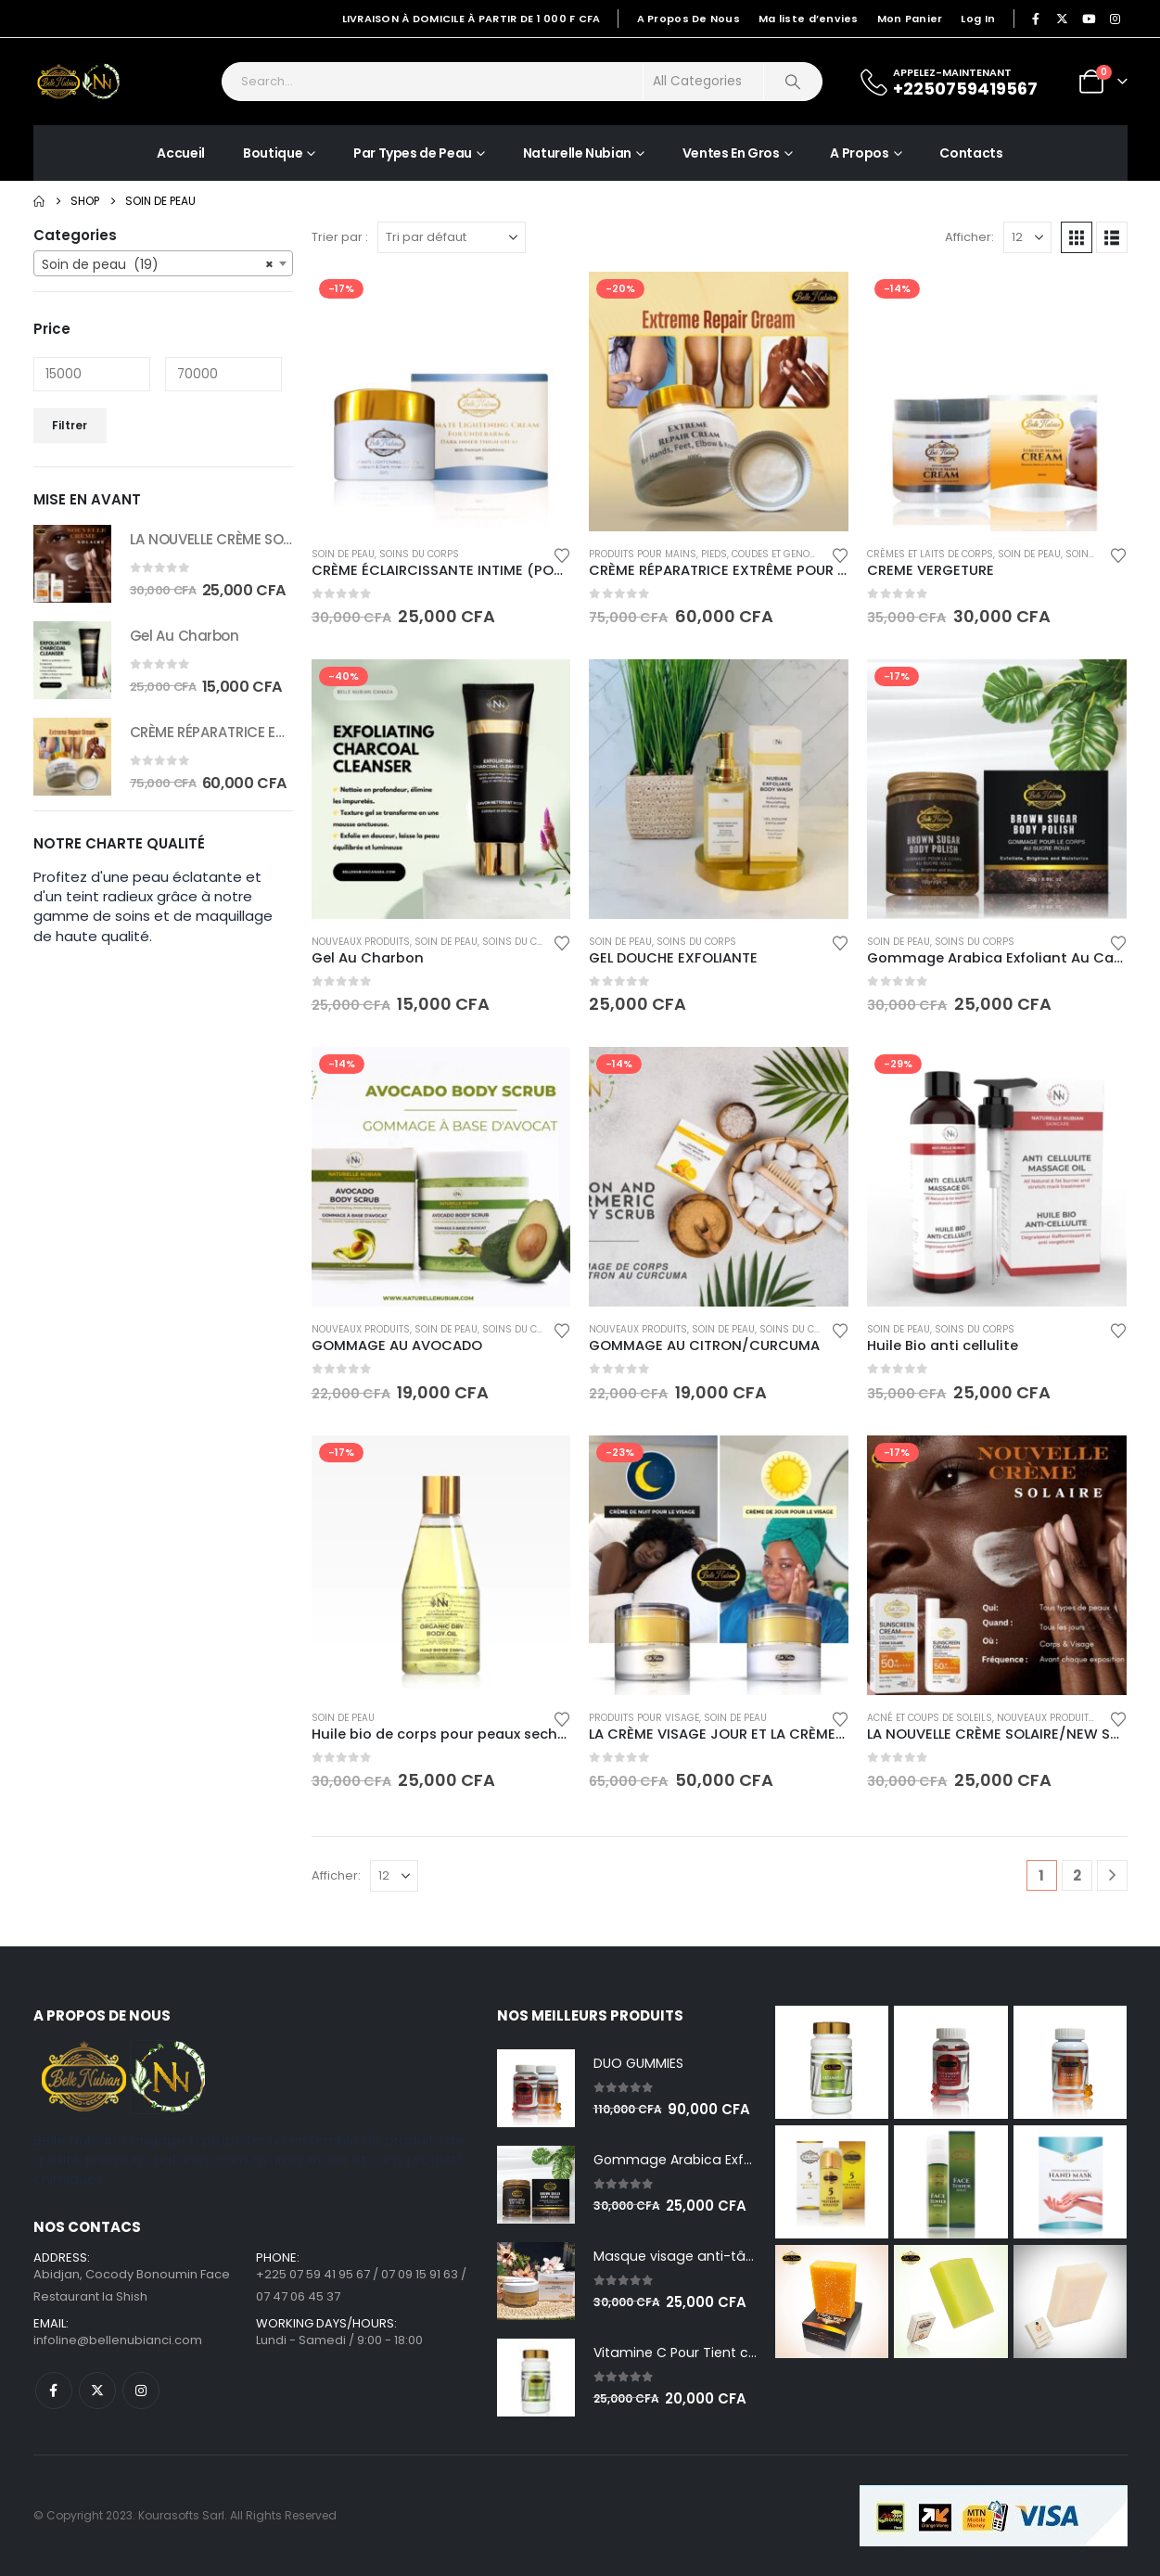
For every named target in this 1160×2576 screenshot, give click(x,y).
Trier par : (340, 237)
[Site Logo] (80, 81)
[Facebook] (1036, 18)
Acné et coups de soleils (929, 1718)
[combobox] (163, 263)
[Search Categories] (704, 81)
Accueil (181, 153)
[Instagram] (1115, 18)
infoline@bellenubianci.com (117, 2340)
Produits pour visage (644, 1718)
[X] (1063, 18)
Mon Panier (910, 18)
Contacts (970, 153)
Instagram (140, 2390)
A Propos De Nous (688, 18)
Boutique (272, 153)
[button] (1076, 237)
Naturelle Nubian (577, 153)
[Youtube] (1089, 18)
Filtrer (69, 425)
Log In (978, 18)
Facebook (53, 2390)
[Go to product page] (441, 401)
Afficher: (969, 237)
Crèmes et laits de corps (930, 554)
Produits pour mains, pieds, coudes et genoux (705, 554)
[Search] (793, 81)
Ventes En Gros (731, 153)
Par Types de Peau (412, 153)
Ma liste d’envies (808, 18)
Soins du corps (419, 554)
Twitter (97, 2390)
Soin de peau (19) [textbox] (158, 264)
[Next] (1112, 1875)
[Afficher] (1027, 237)
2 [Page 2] (1077, 1875)
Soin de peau (343, 554)
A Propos (859, 153)
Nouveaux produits (361, 942)
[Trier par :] (451, 237)
